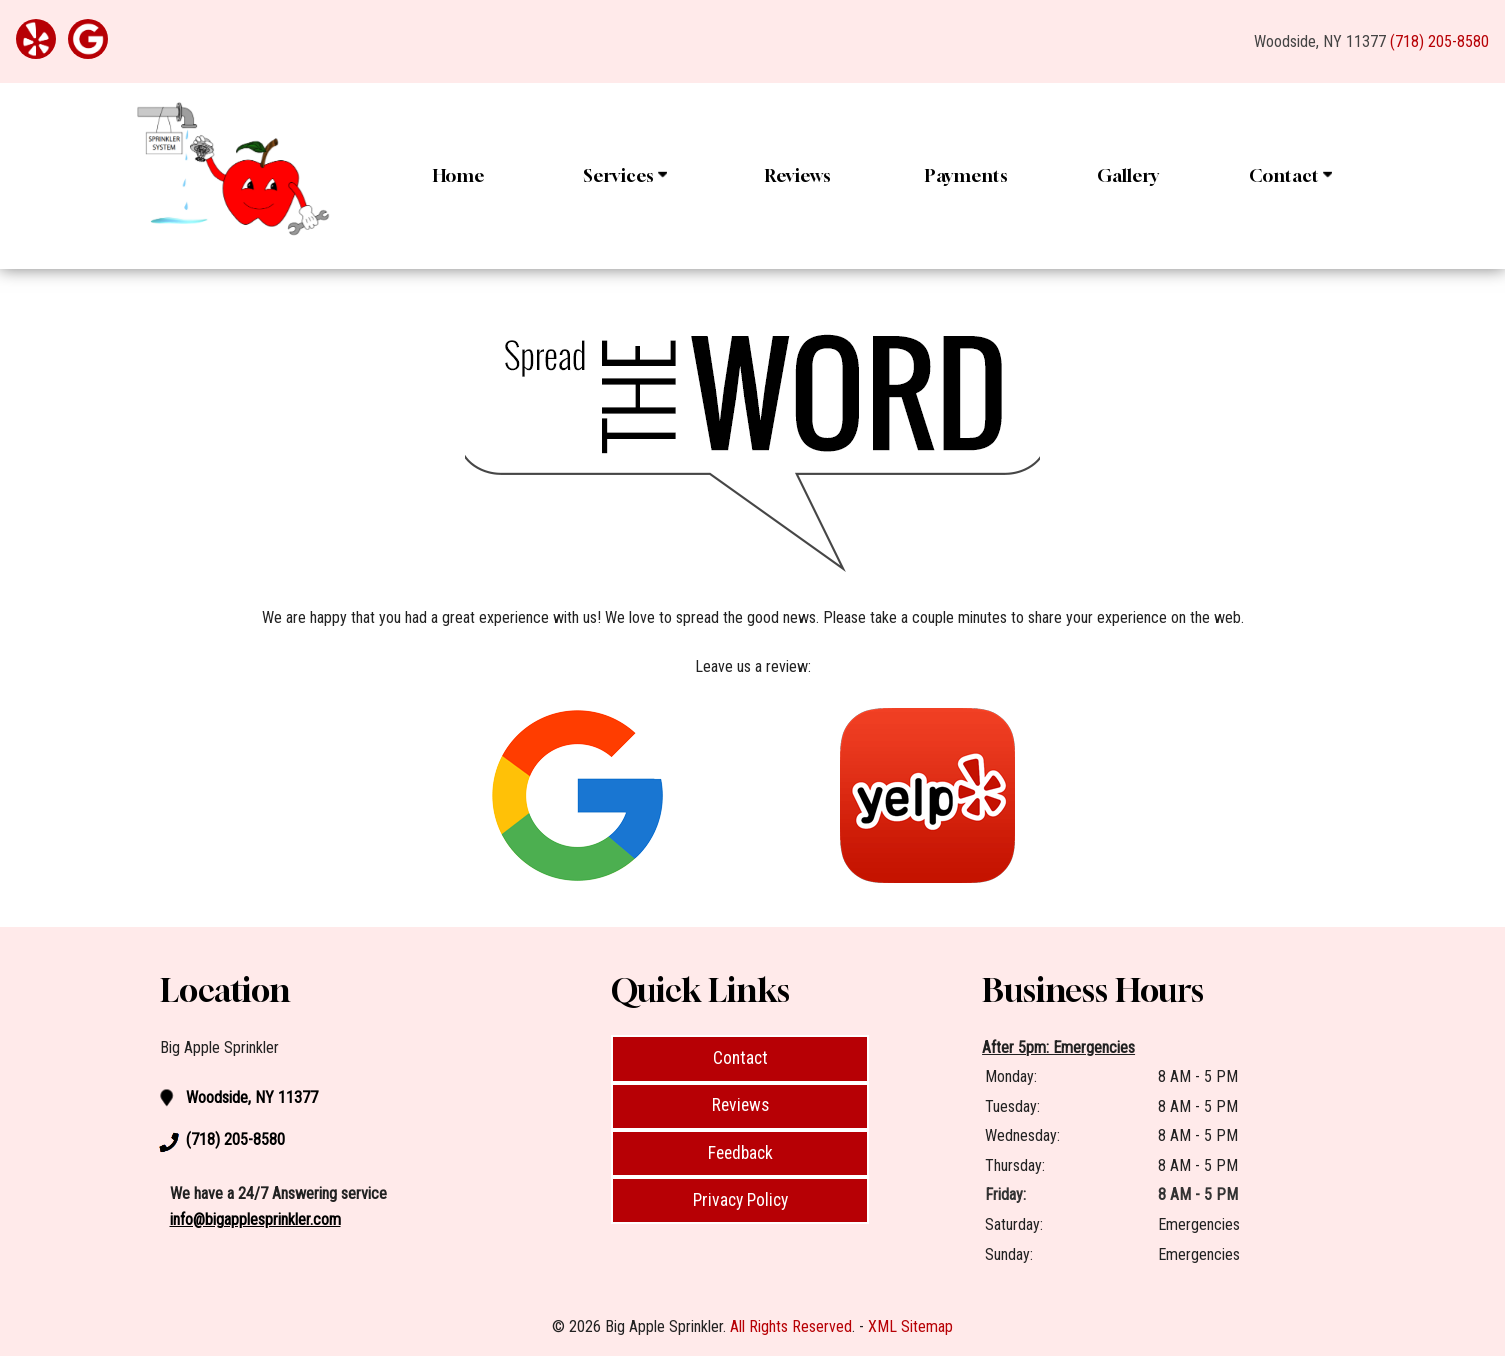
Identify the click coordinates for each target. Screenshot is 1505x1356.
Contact (1290, 175)
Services (625, 175)
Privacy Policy (740, 1200)
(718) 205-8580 (1439, 41)
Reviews (798, 175)
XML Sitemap (910, 1326)
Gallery (1128, 175)
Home (458, 175)
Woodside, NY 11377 (1320, 41)
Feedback (740, 1153)
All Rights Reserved (791, 1326)
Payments (966, 175)
